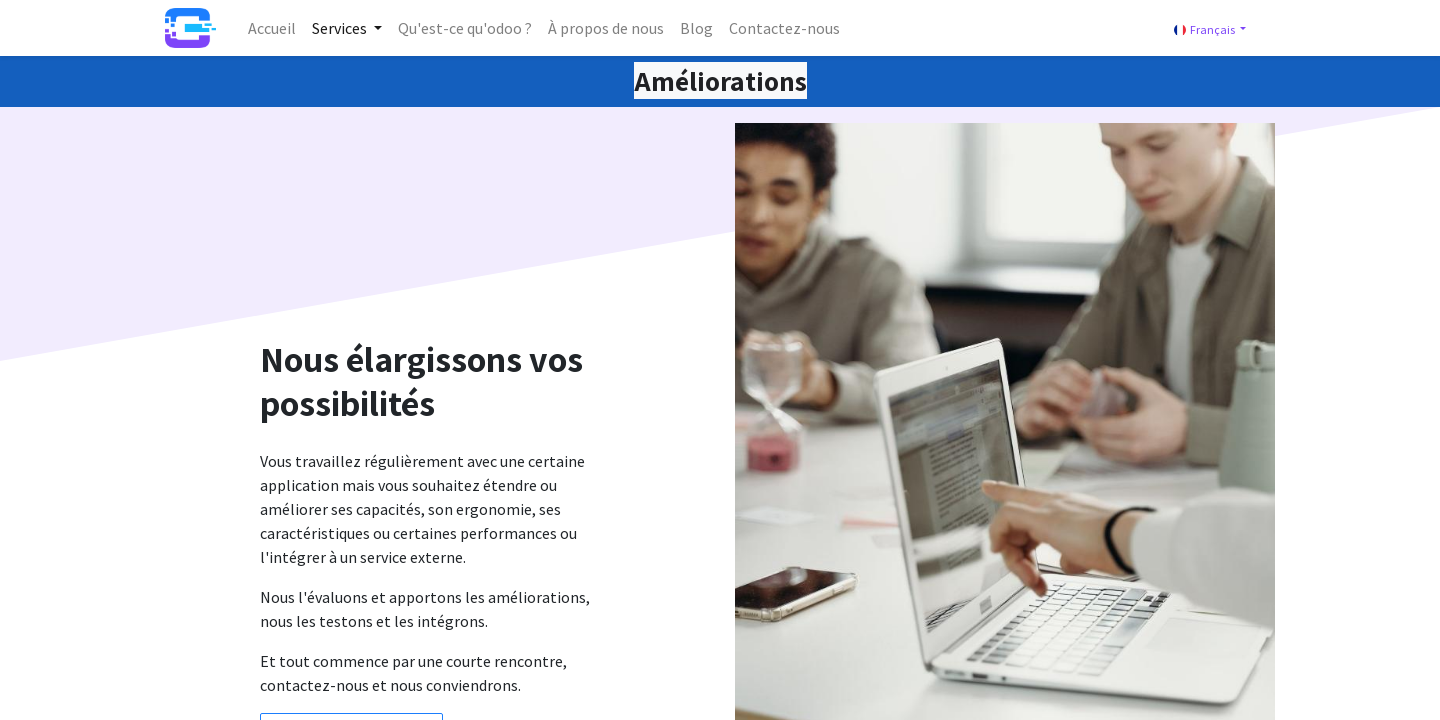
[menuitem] (272, 28)
